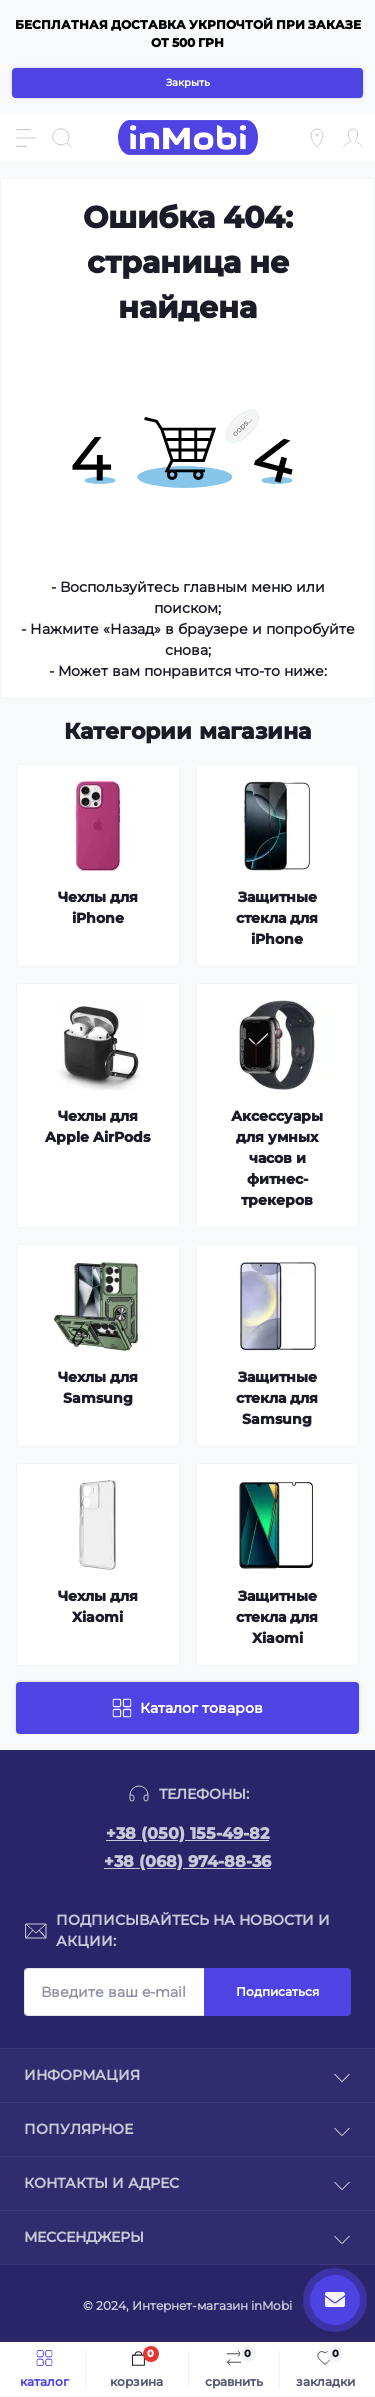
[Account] (353, 138)
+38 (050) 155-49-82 (187, 1833)
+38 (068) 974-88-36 (187, 1861)
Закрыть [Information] (188, 82)
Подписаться (277, 1991)
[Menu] (26, 138)
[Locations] (317, 138)
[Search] (62, 138)
